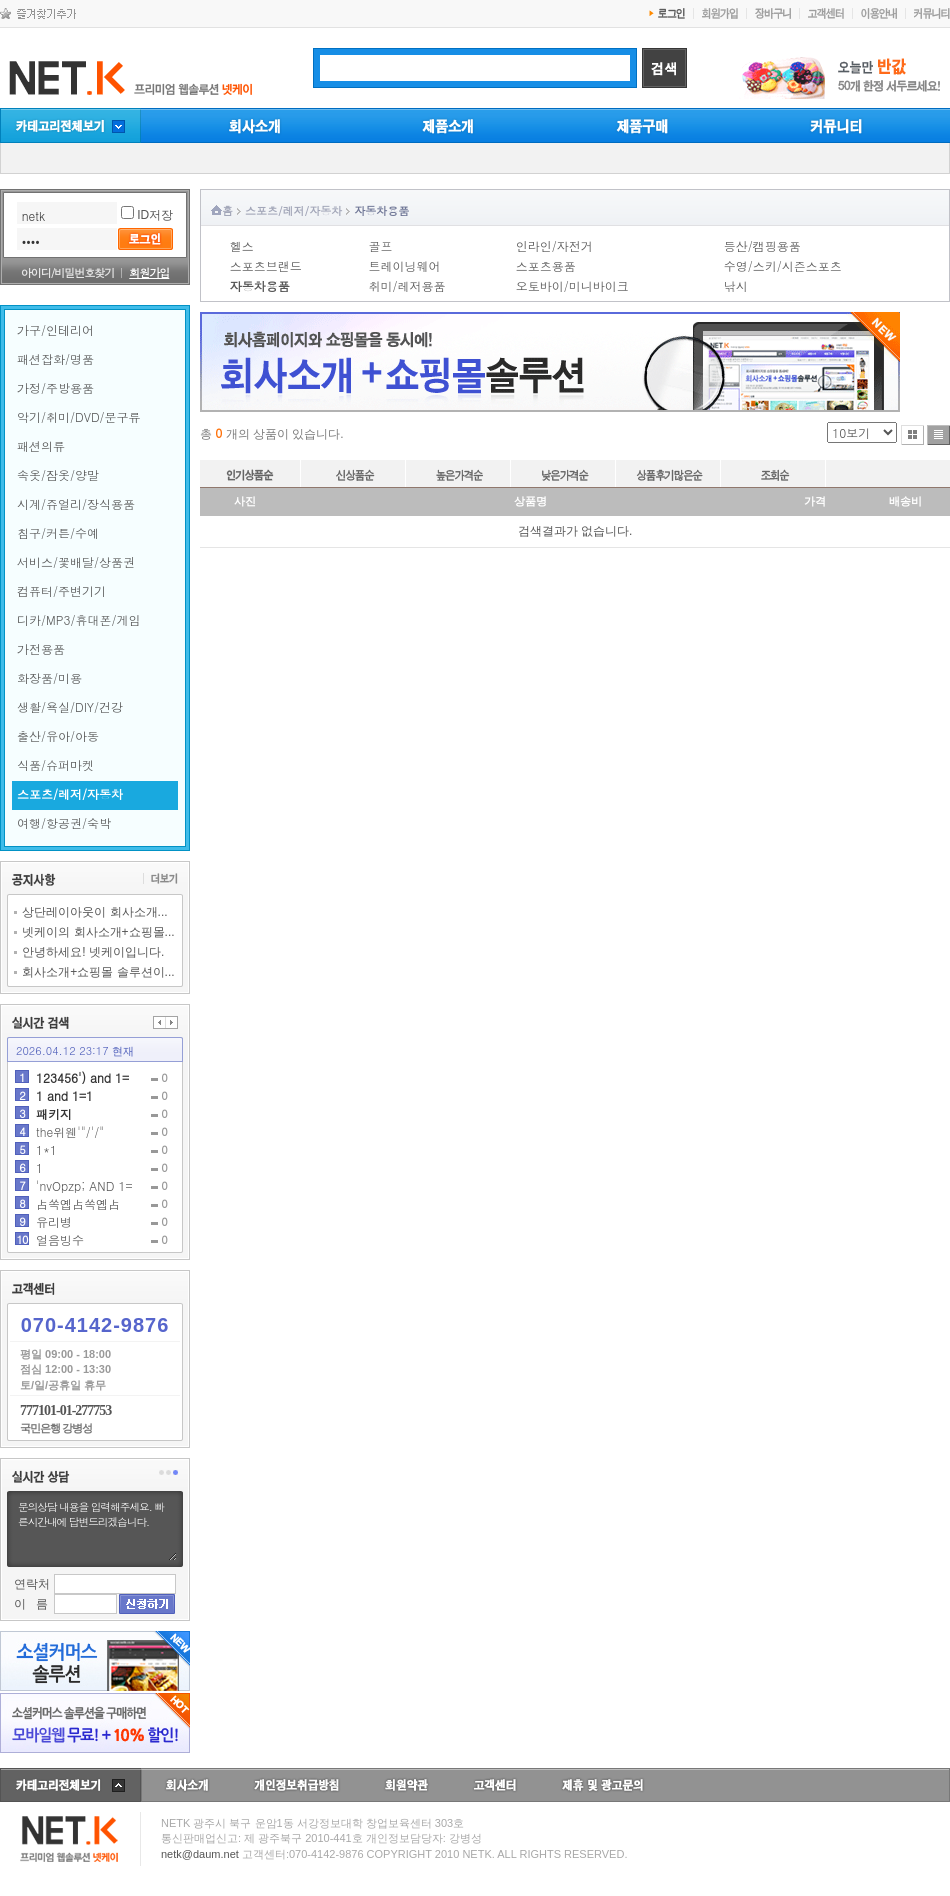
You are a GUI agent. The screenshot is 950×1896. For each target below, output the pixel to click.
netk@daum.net (200, 1854)
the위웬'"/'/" (70, 1131)
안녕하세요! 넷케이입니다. (89, 952)
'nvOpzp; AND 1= (84, 1185)
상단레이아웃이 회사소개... (90, 912)
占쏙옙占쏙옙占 (78, 1203)
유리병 (54, 1221)
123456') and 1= (82, 1077)
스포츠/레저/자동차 (293, 210)
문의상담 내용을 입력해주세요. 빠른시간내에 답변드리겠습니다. (95, 1529)
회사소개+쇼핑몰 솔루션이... (94, 972)
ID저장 (155, 215)
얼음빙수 (60, 1239)
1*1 (46, 1149)
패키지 (54, 1113)
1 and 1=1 (64, 1095)
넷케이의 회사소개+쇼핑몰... (94, 932)
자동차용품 (381, 210)
